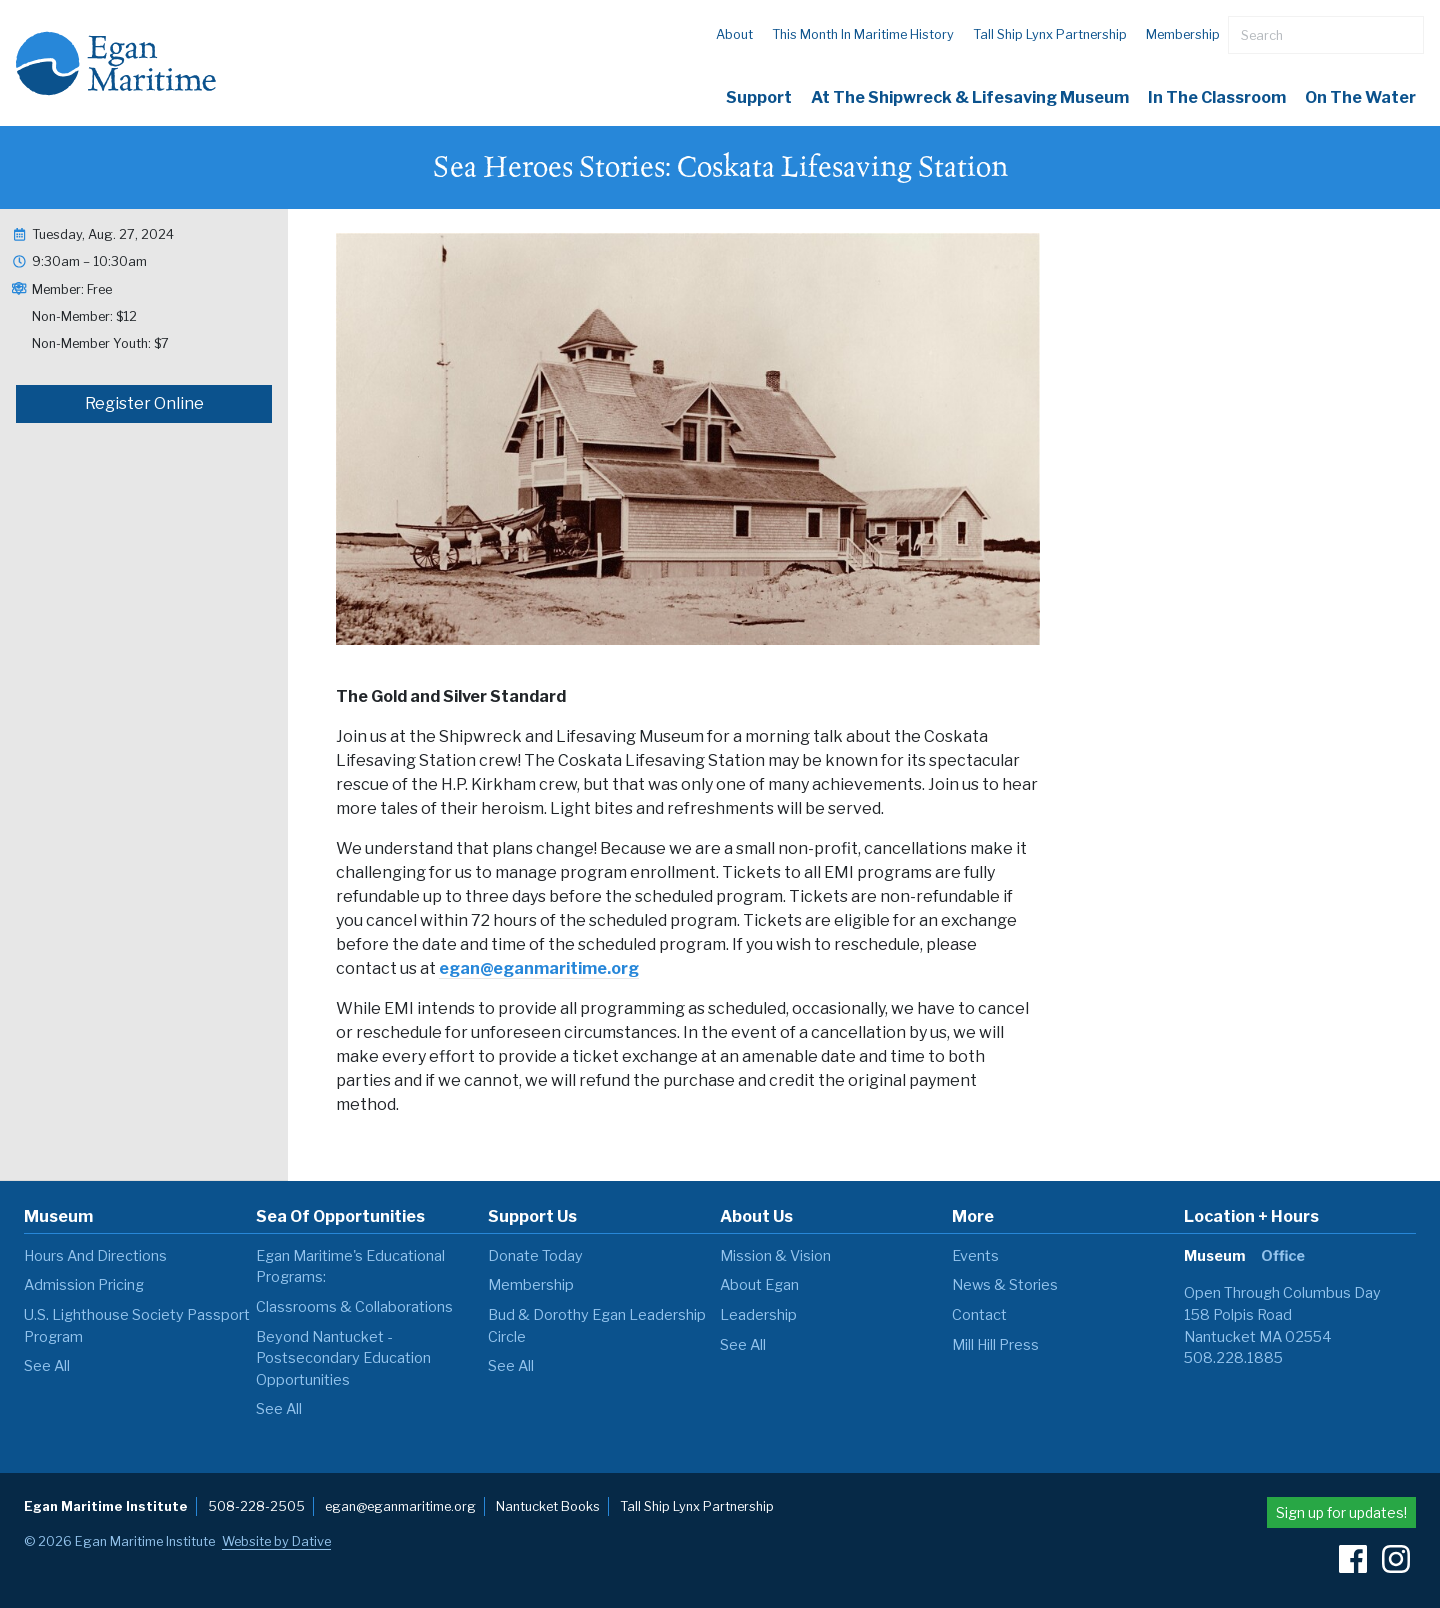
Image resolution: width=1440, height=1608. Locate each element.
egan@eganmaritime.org (539, 968)
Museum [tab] (1214, 1256)
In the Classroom (1217, 97)
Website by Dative (276, 1541)
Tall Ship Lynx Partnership (1050, 34)
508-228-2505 (256, 1506)
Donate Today (535, 1256)
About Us (756, 1216)
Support (759, 97)
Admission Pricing (84, 1285)
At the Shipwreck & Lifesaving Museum (970, 97)
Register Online (144, 403)
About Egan (759, 1285)
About (734, 34)
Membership (1183, 34)
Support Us (532, 1216)
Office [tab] (1283, 1256)
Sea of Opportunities (340, 1216)
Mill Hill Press (995, 1345)
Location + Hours (1251, 1216)
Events (975, 1256)
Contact (979, 1315)
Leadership (758, 1315)
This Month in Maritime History (863, 34)
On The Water (1360, 97)
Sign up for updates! (1341, 1512)
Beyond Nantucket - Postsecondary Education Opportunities (343, 1358)
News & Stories (1005, 1285)
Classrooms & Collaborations (354, 1307)
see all (47, 1366)
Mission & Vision (775, 1256)
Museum (58, 1216)
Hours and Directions (95, 1256)
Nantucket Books (548, 1506)
